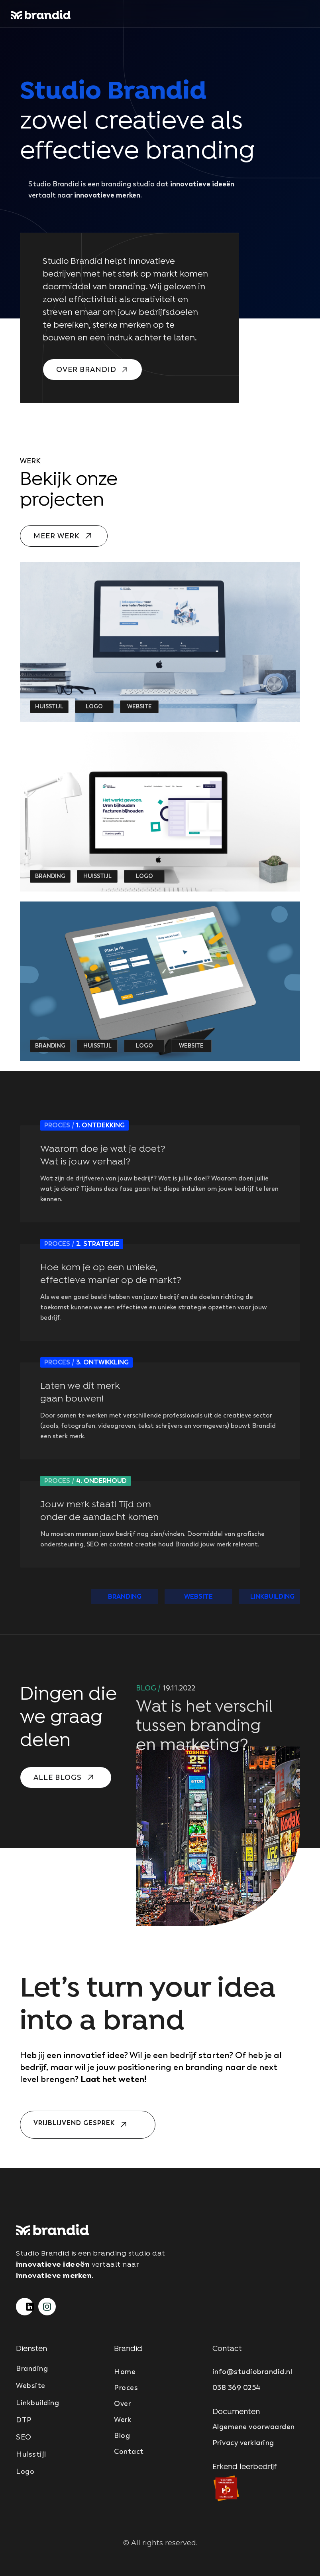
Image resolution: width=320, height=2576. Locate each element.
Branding (32, 2368)
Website (30, 2385)
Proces (126, 2387)
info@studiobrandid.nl (252, 2371)
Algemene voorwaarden (253, 2426)
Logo (25, 2471)
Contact (129, 2451)
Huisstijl (31, 2454)
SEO (23, 2437)
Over (122, 2403)
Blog (122, 2435)
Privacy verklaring (243, 2442)
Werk (122, 2419)
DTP (24, 2420)
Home (124, 2371)
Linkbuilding (37, 2402)
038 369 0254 (236, 2387)
